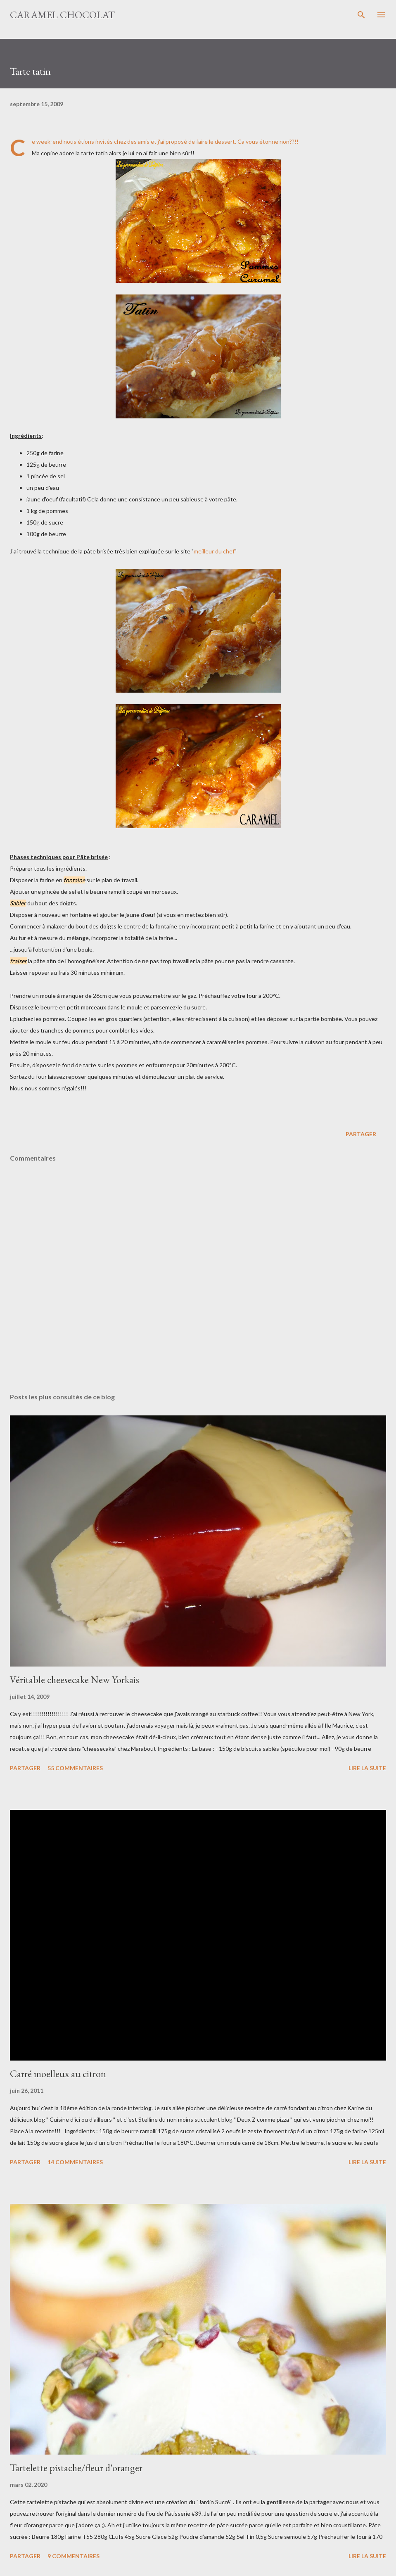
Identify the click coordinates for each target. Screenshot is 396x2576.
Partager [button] (361, 1133)
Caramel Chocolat (62, 14)
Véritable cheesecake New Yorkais (74, 1679)
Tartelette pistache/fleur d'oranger (76, 2467)
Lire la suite (367, 1767)
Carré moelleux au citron (58, 2073)
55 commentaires (75, 1767)
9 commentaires (73, 2555)
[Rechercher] (361, 15)
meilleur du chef (214, 551)
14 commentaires (75, 2161)
